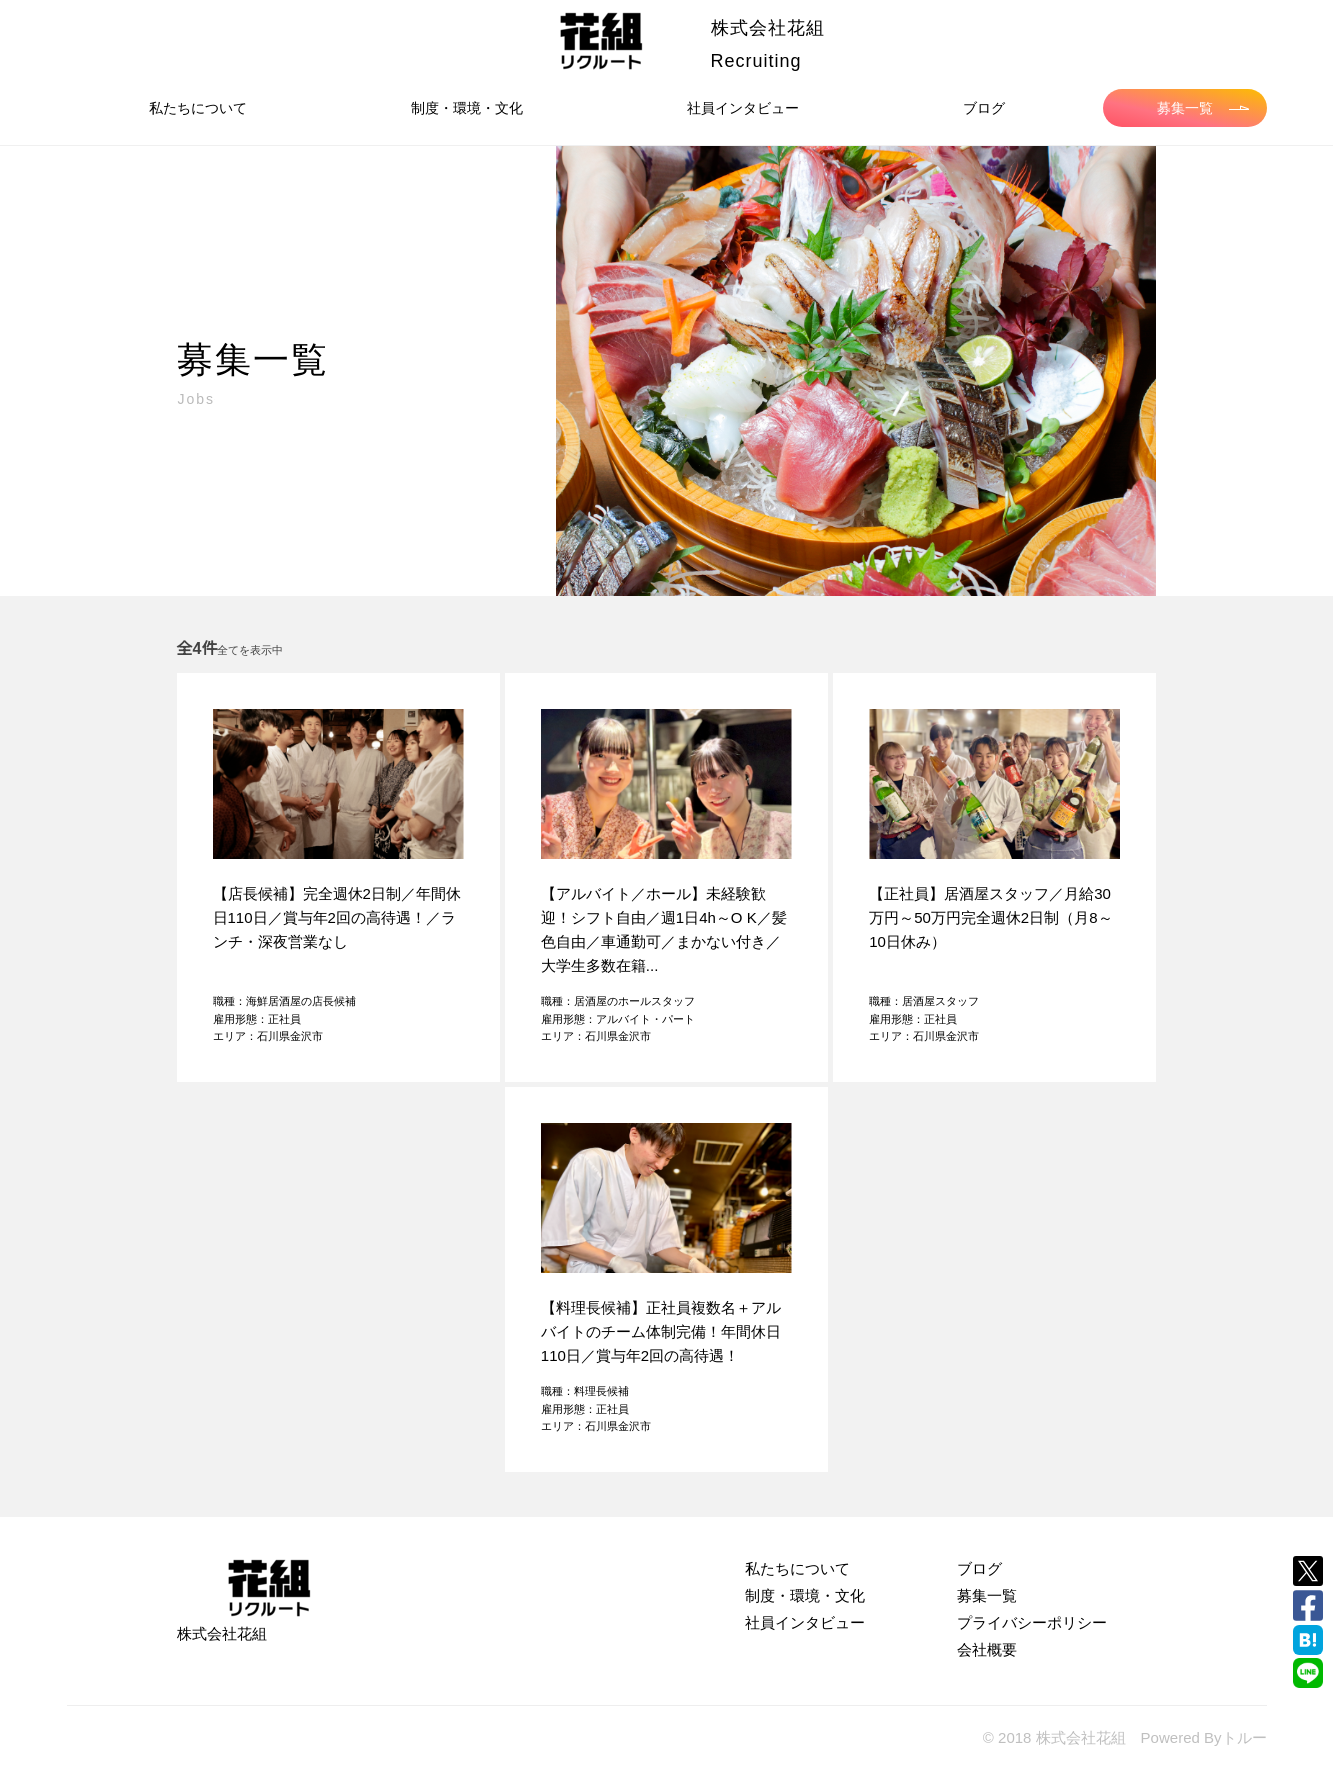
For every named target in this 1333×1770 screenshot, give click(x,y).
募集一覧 (1203, 108)
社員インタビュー (743, 108)
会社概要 (987, 1649)
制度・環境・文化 (467, 108)
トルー (1244, 1737)
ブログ (984, 108)
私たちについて (198, 108)
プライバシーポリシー (1032, 1622)
